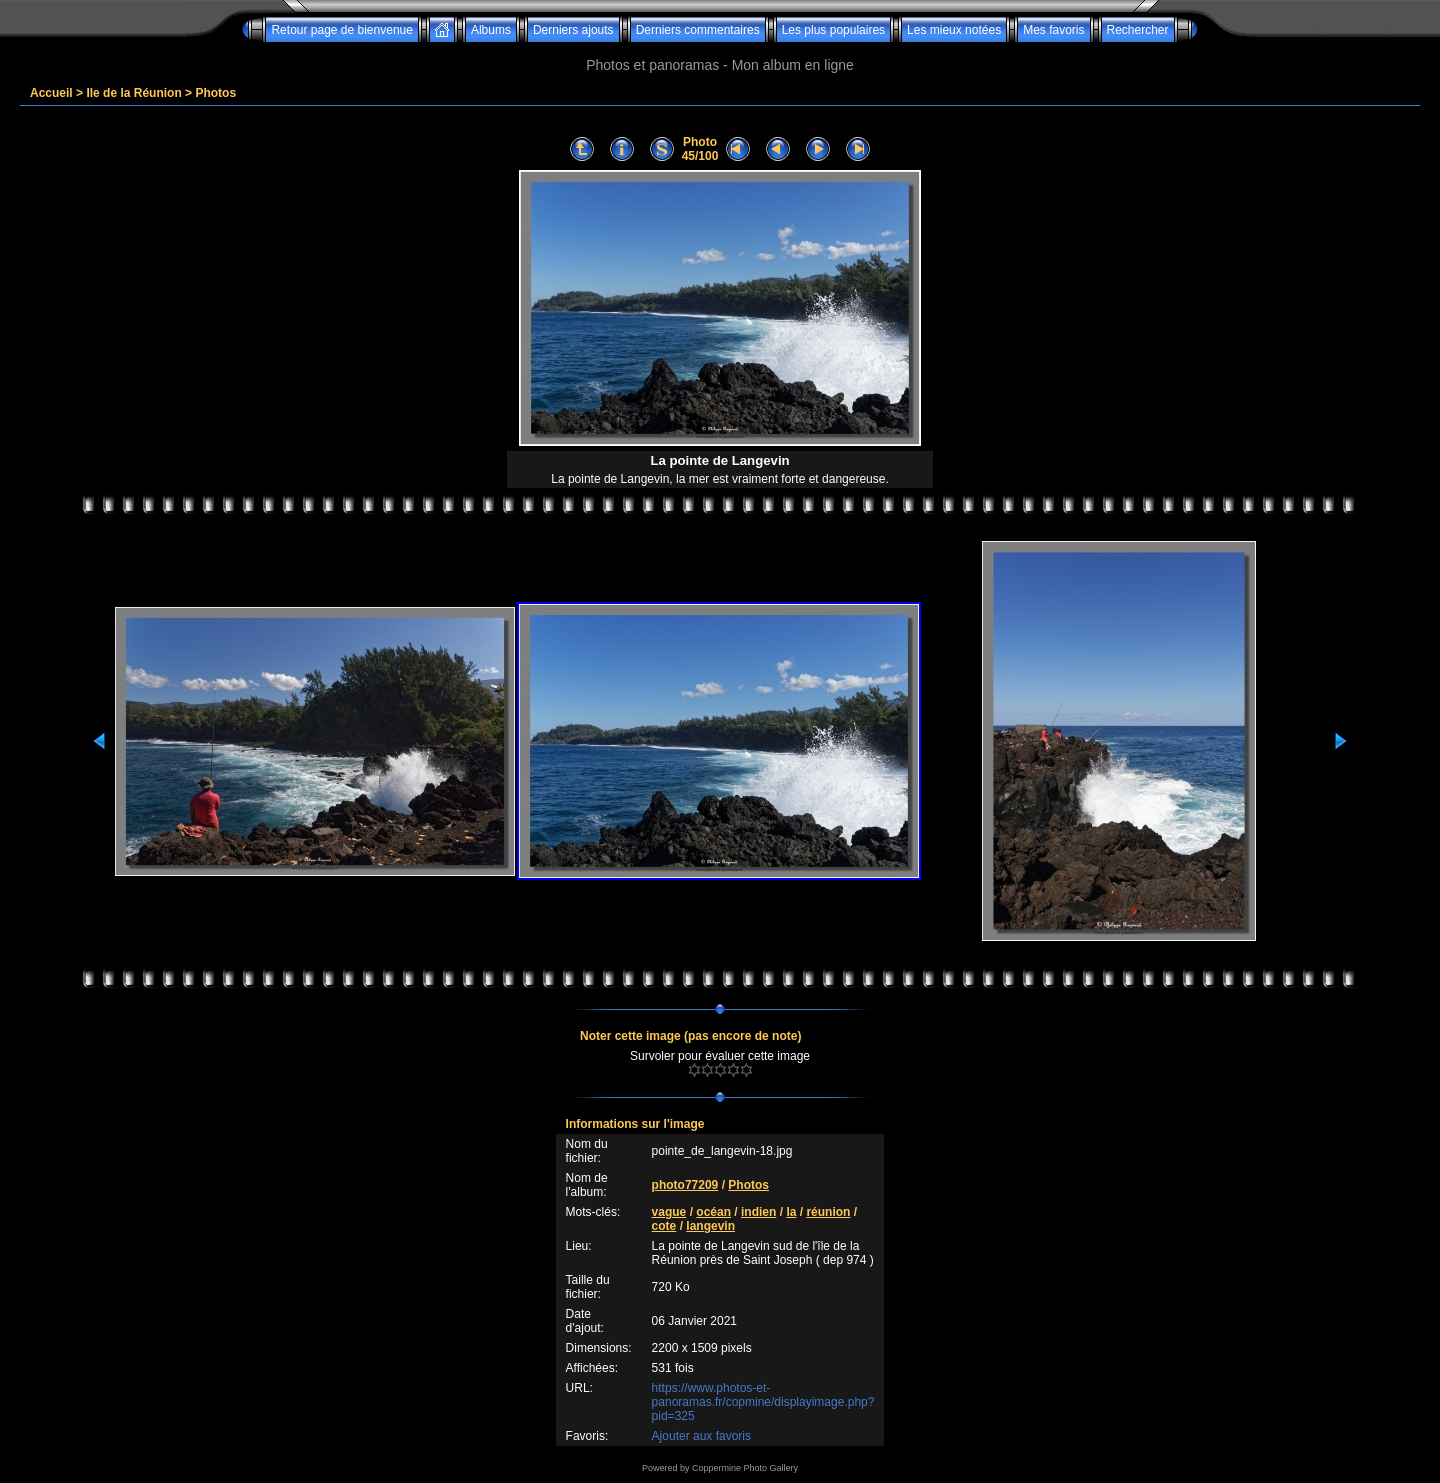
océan (713, 1212)
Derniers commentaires (698, 30)
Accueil (51, 93)
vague (669, 1212)
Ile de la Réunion (133, 93)
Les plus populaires (833, 30)
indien (758, 1212)
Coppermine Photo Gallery (745, 1468)
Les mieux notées (954, 30)
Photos (215, 93)
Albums (491, 30)
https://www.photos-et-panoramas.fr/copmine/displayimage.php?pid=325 (763, 1402)
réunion (828, 1212)
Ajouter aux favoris (701, 1436)
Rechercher (1138, 30)
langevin (710, 1226)
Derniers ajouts (573, 30)
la (791, 1212)
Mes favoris (1053, 30)
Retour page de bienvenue (341, 30)
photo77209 (685, 1185)
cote (664, 1226)
